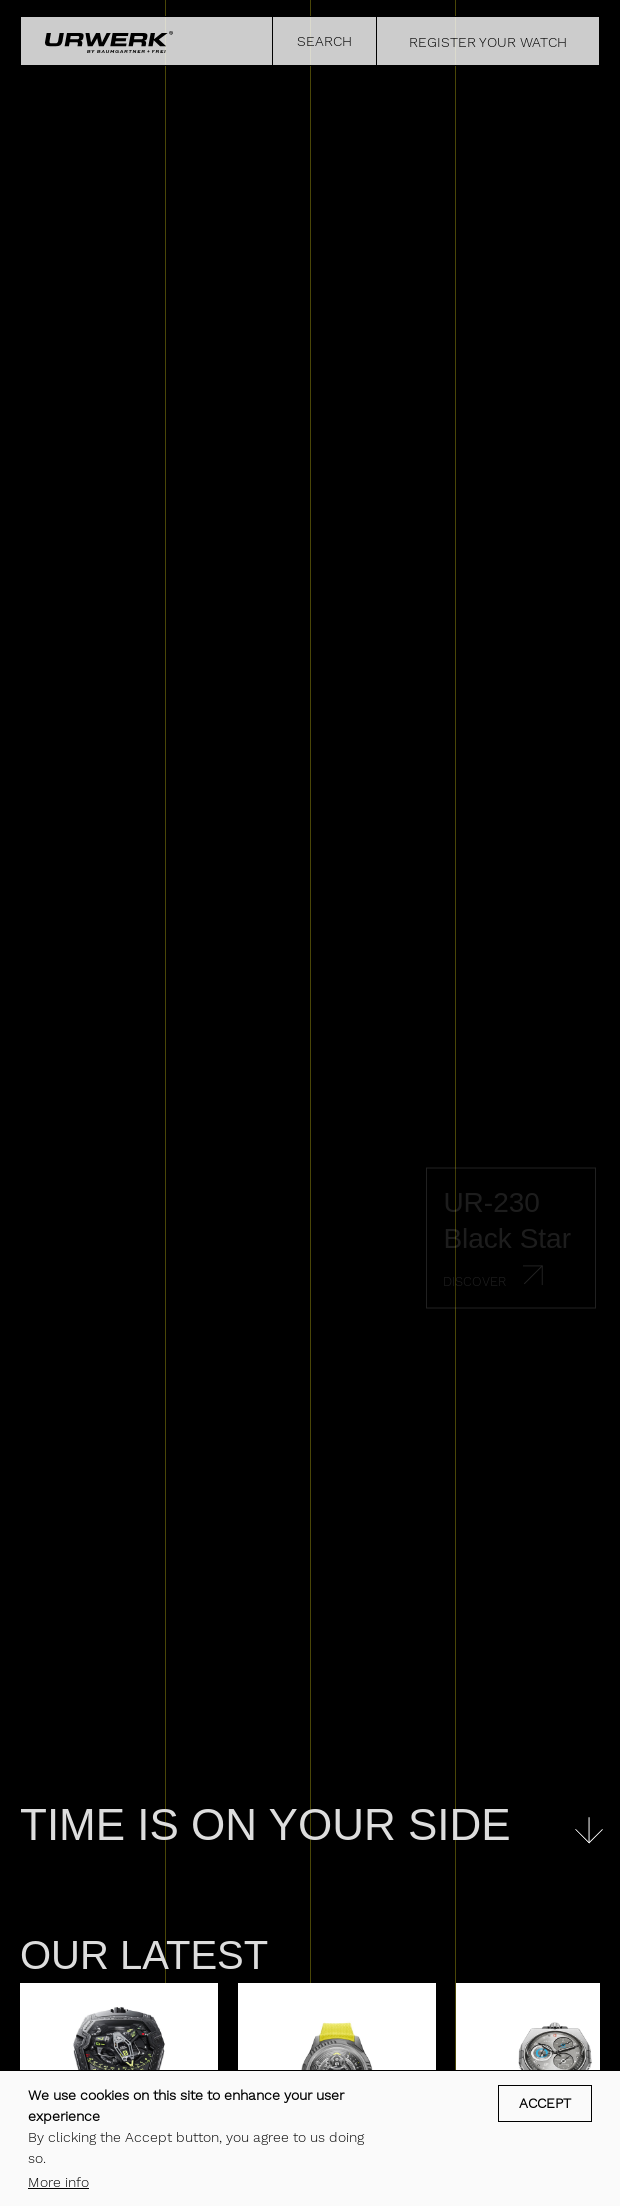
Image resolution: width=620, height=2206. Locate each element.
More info (58, 2182)
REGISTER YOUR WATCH (488, 42)
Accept (545, 2103)
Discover (474, 1281)
